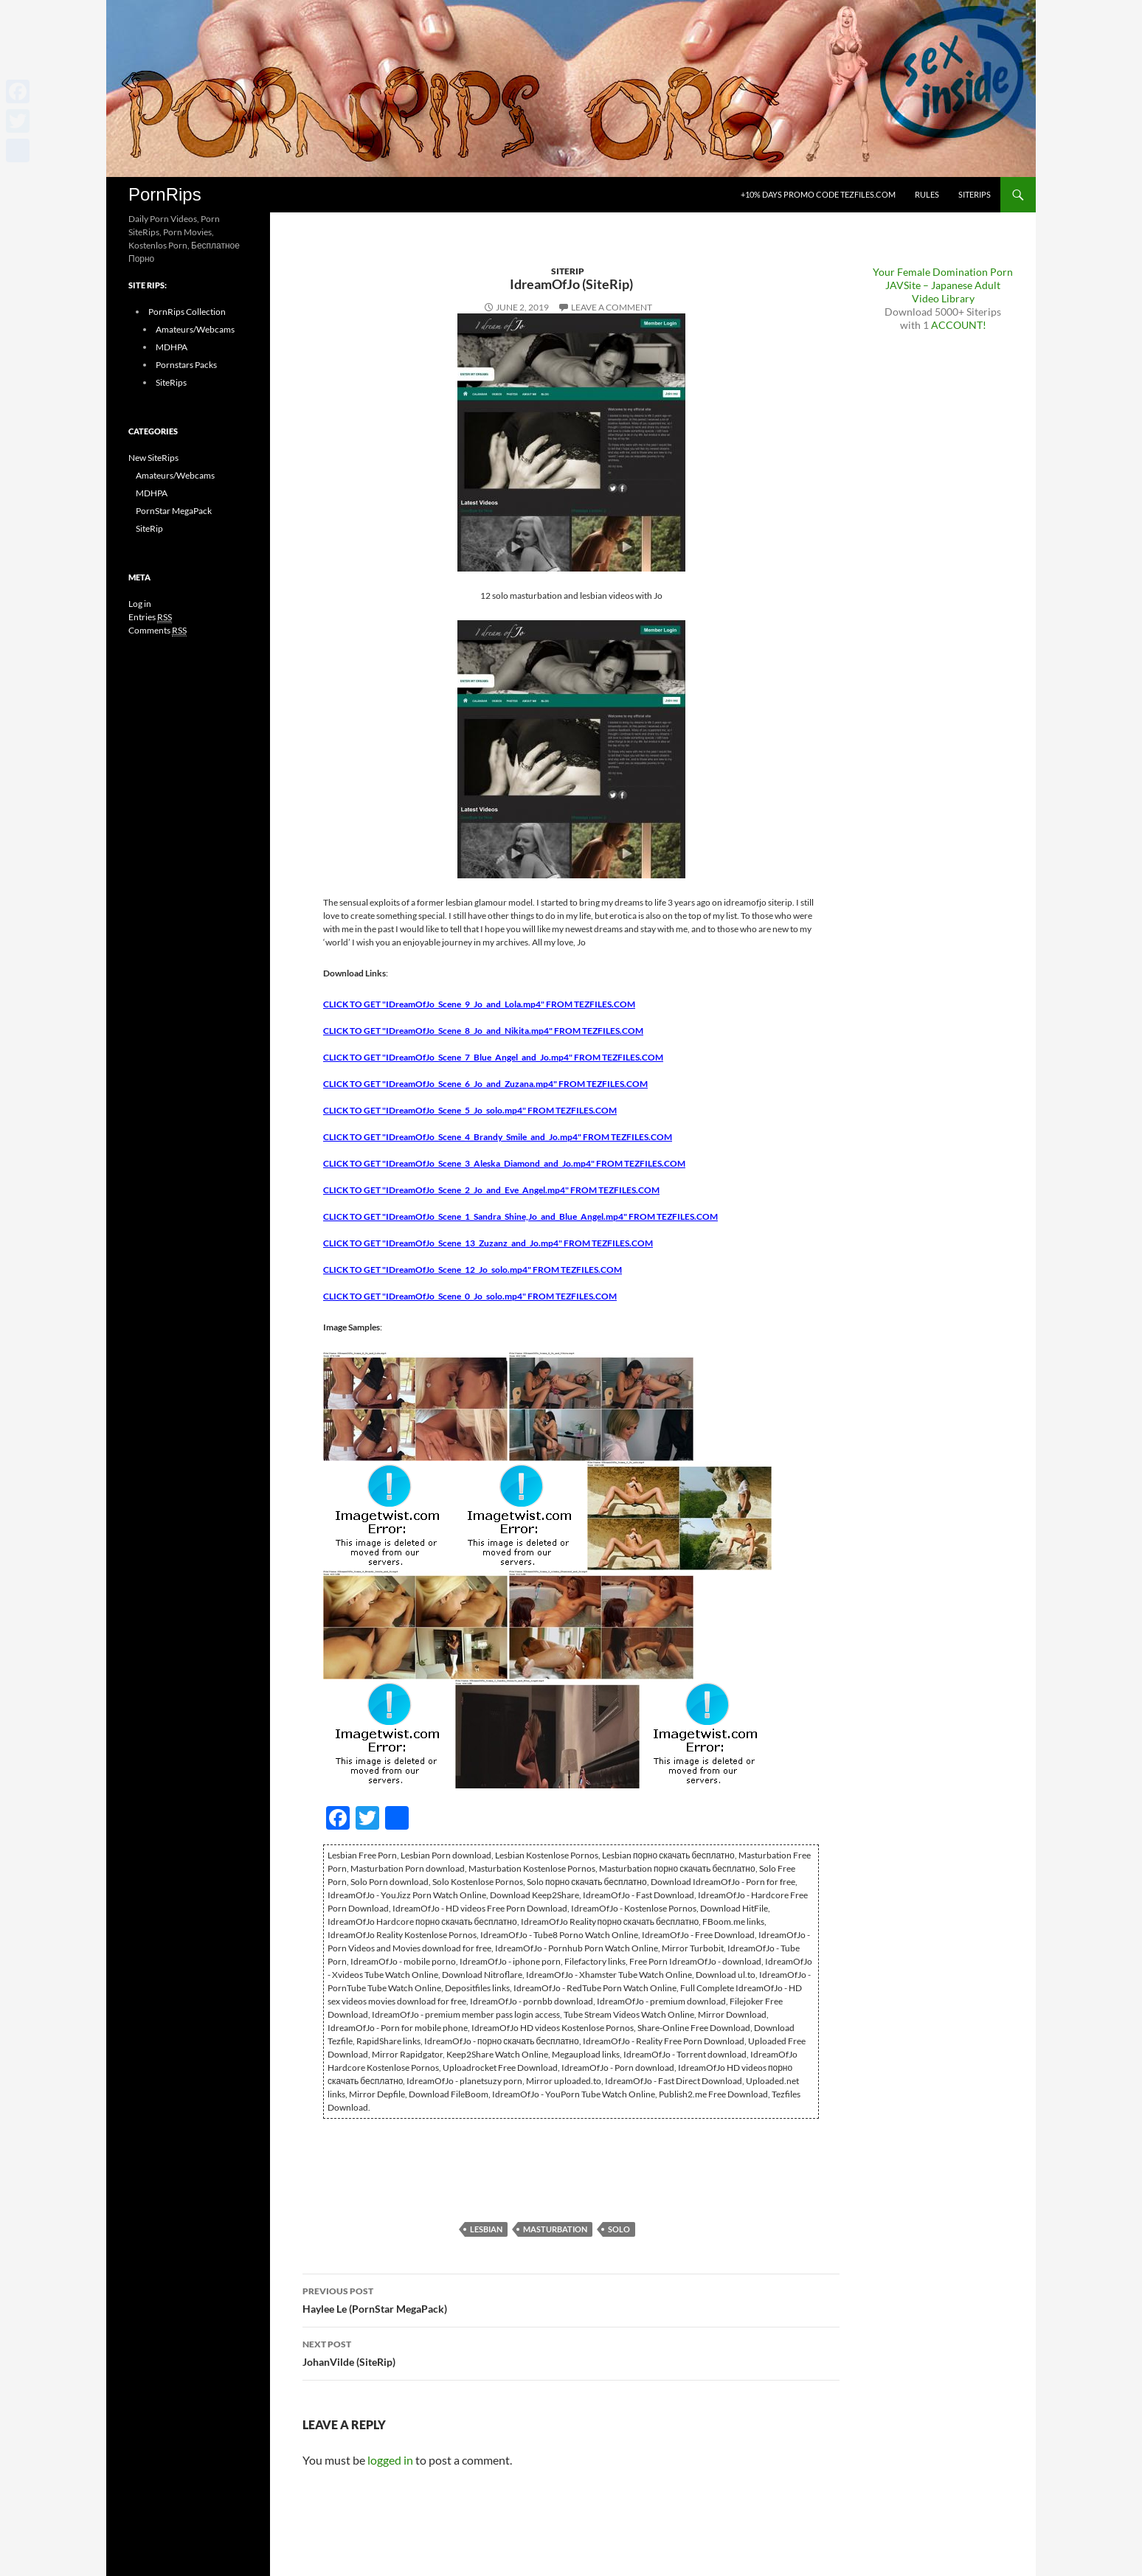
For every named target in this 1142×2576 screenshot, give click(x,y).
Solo (619, 2229)
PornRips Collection (187, 311)
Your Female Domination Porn (943, 271)
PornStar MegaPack (174, 510)
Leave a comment (611, 307)
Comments (157, 630)
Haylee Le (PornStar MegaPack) (571, 2298)
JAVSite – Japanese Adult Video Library (942, 292)
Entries (150, 617)
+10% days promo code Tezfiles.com (818, 194)
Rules (927, 194)
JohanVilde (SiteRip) (571, 2352)
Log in (139, 603)
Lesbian (486, 2229)
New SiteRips (153, 457)
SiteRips (974, 194)
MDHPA (171, 347)
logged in (390, 2460)
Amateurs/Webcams (195, 329)
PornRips (164, 194)
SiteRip (567, 271)
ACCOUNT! (958, 325)
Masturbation (555, 2229)
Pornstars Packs (186, 364)
